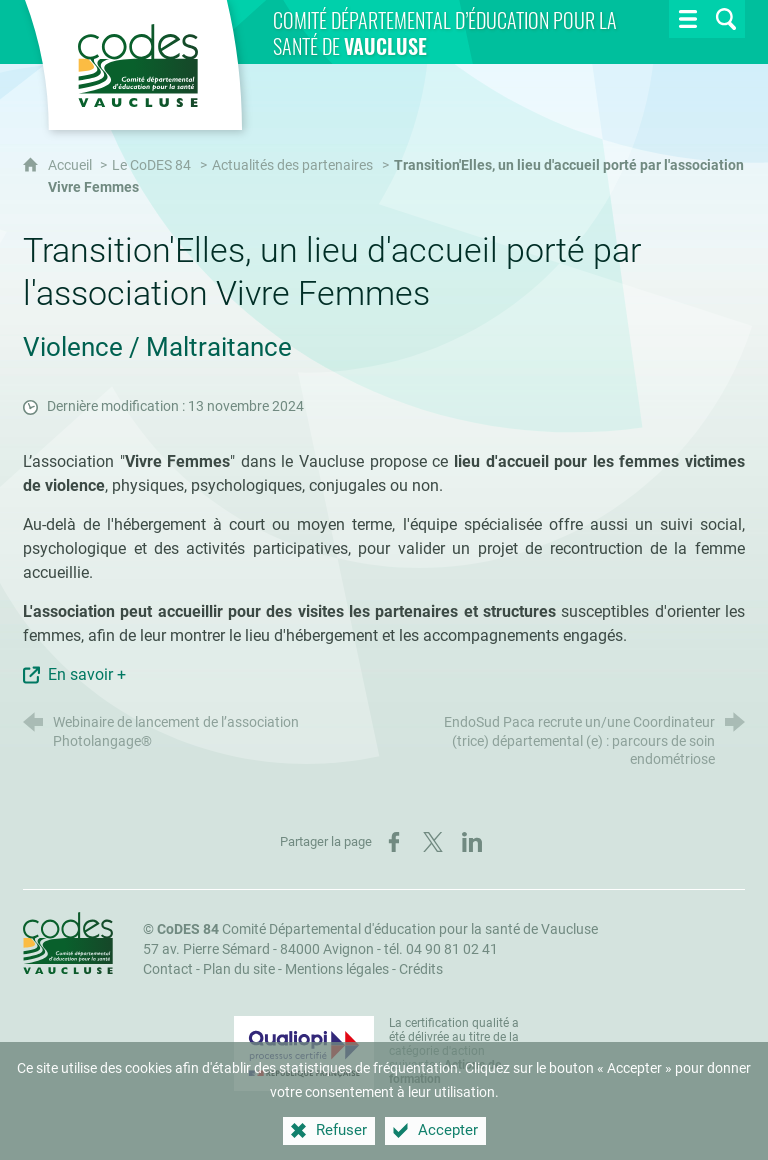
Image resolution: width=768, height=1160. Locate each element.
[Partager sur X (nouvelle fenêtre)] (433, 842)
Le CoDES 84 (151, 165)
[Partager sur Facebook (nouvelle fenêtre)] (394, 842)
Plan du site (239, 969)
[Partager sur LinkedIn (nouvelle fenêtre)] (472, 842)
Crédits (421, 969)
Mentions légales (337, 969)
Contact (168, 969)
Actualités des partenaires (292, 165)
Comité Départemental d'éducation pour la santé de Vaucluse (377, 929)
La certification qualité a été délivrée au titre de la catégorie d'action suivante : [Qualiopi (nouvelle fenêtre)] (454, 1051)
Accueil (71, 165)
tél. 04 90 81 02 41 (441, 949)
